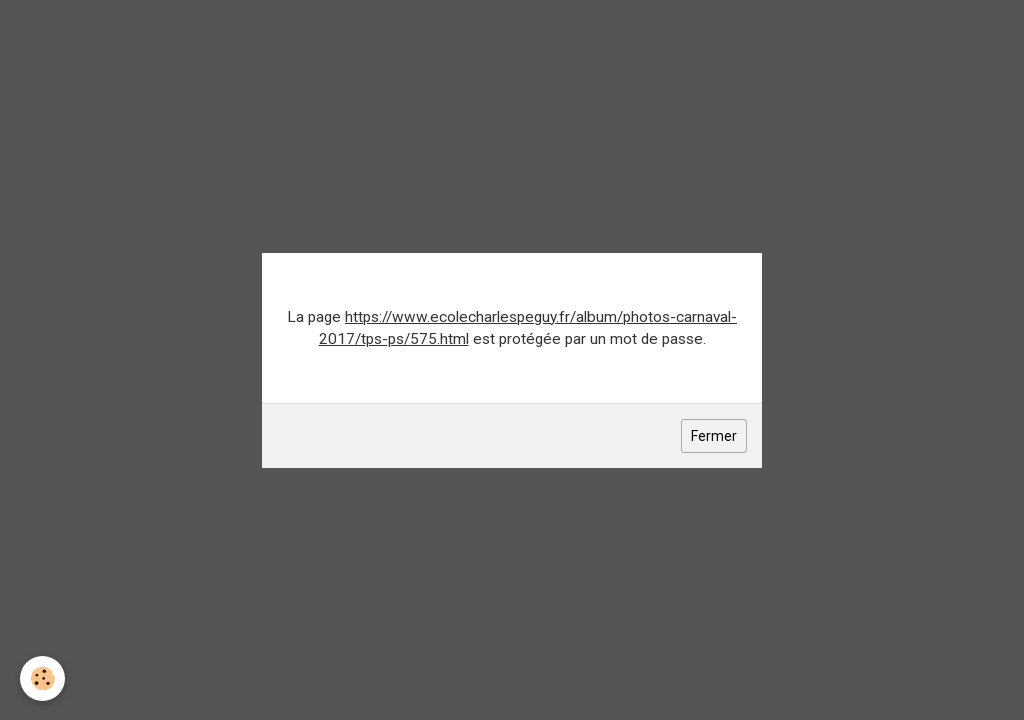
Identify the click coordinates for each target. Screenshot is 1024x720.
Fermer (714, 436)
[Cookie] (42, 678)
